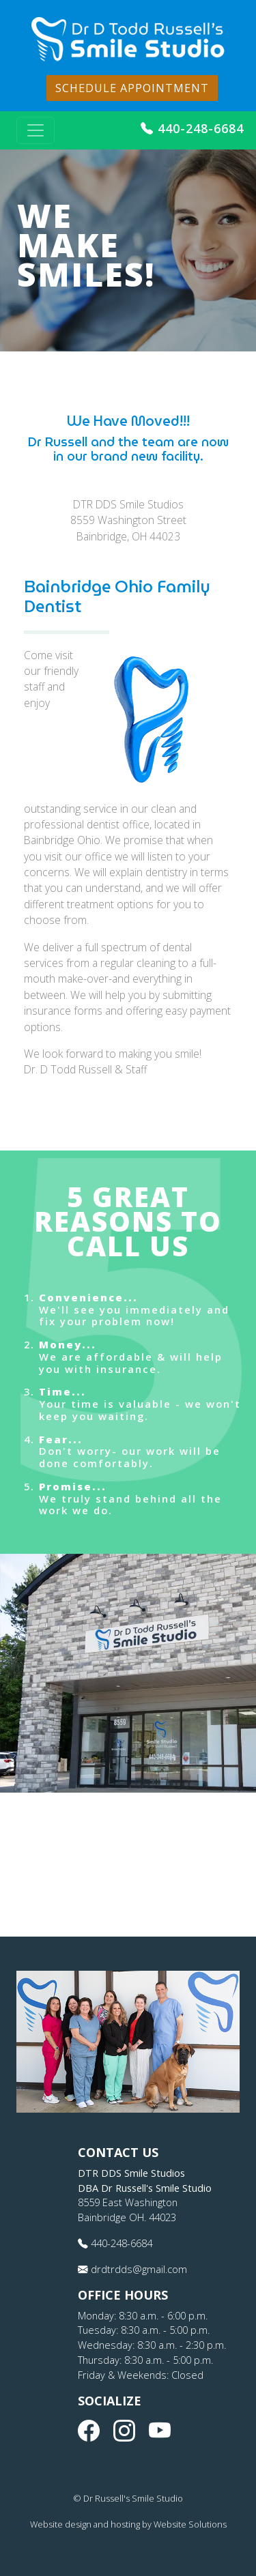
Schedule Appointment (132, 88)
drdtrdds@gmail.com (132, 2269)
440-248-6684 (192, 128)
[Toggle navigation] (35, 130)
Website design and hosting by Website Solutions (128, 2524)
